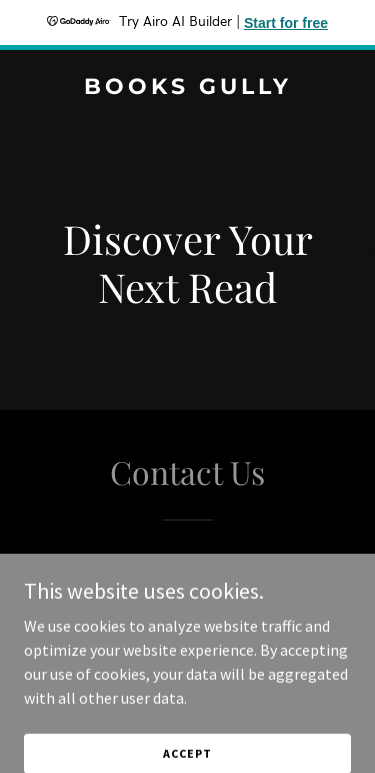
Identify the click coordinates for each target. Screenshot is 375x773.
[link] (187, 88)
